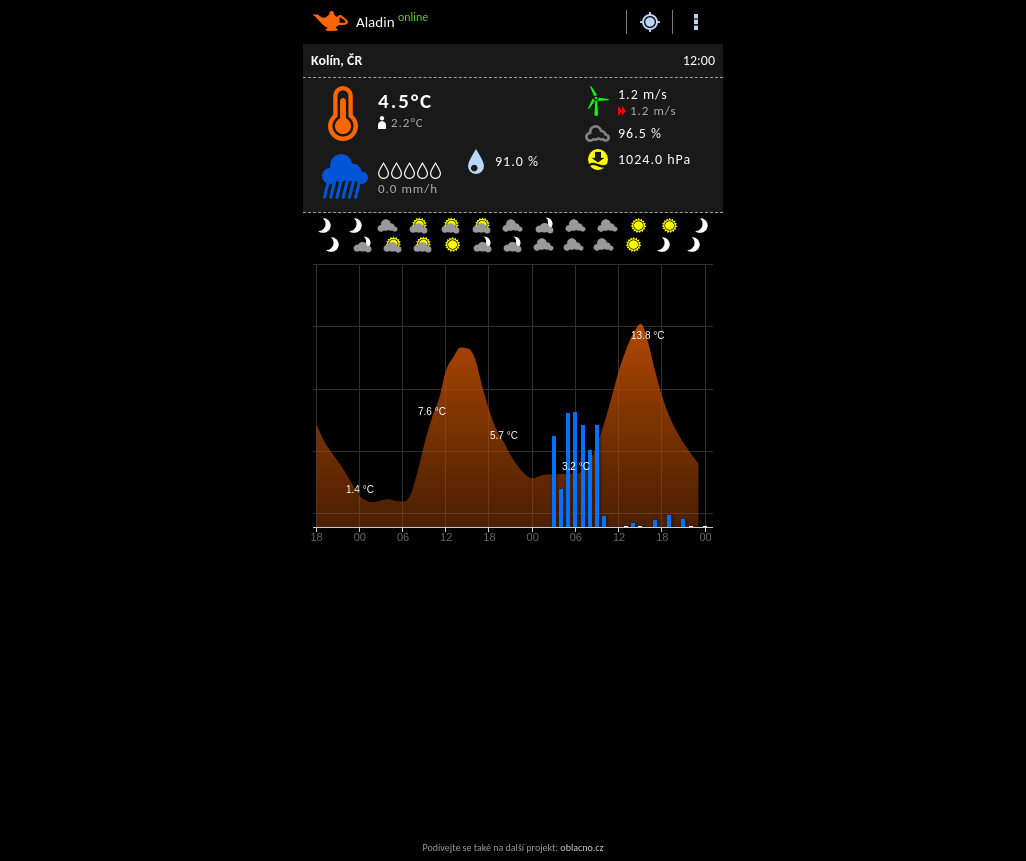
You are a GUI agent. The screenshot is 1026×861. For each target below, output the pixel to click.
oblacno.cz (581, 847)
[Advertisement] (463, 694)
